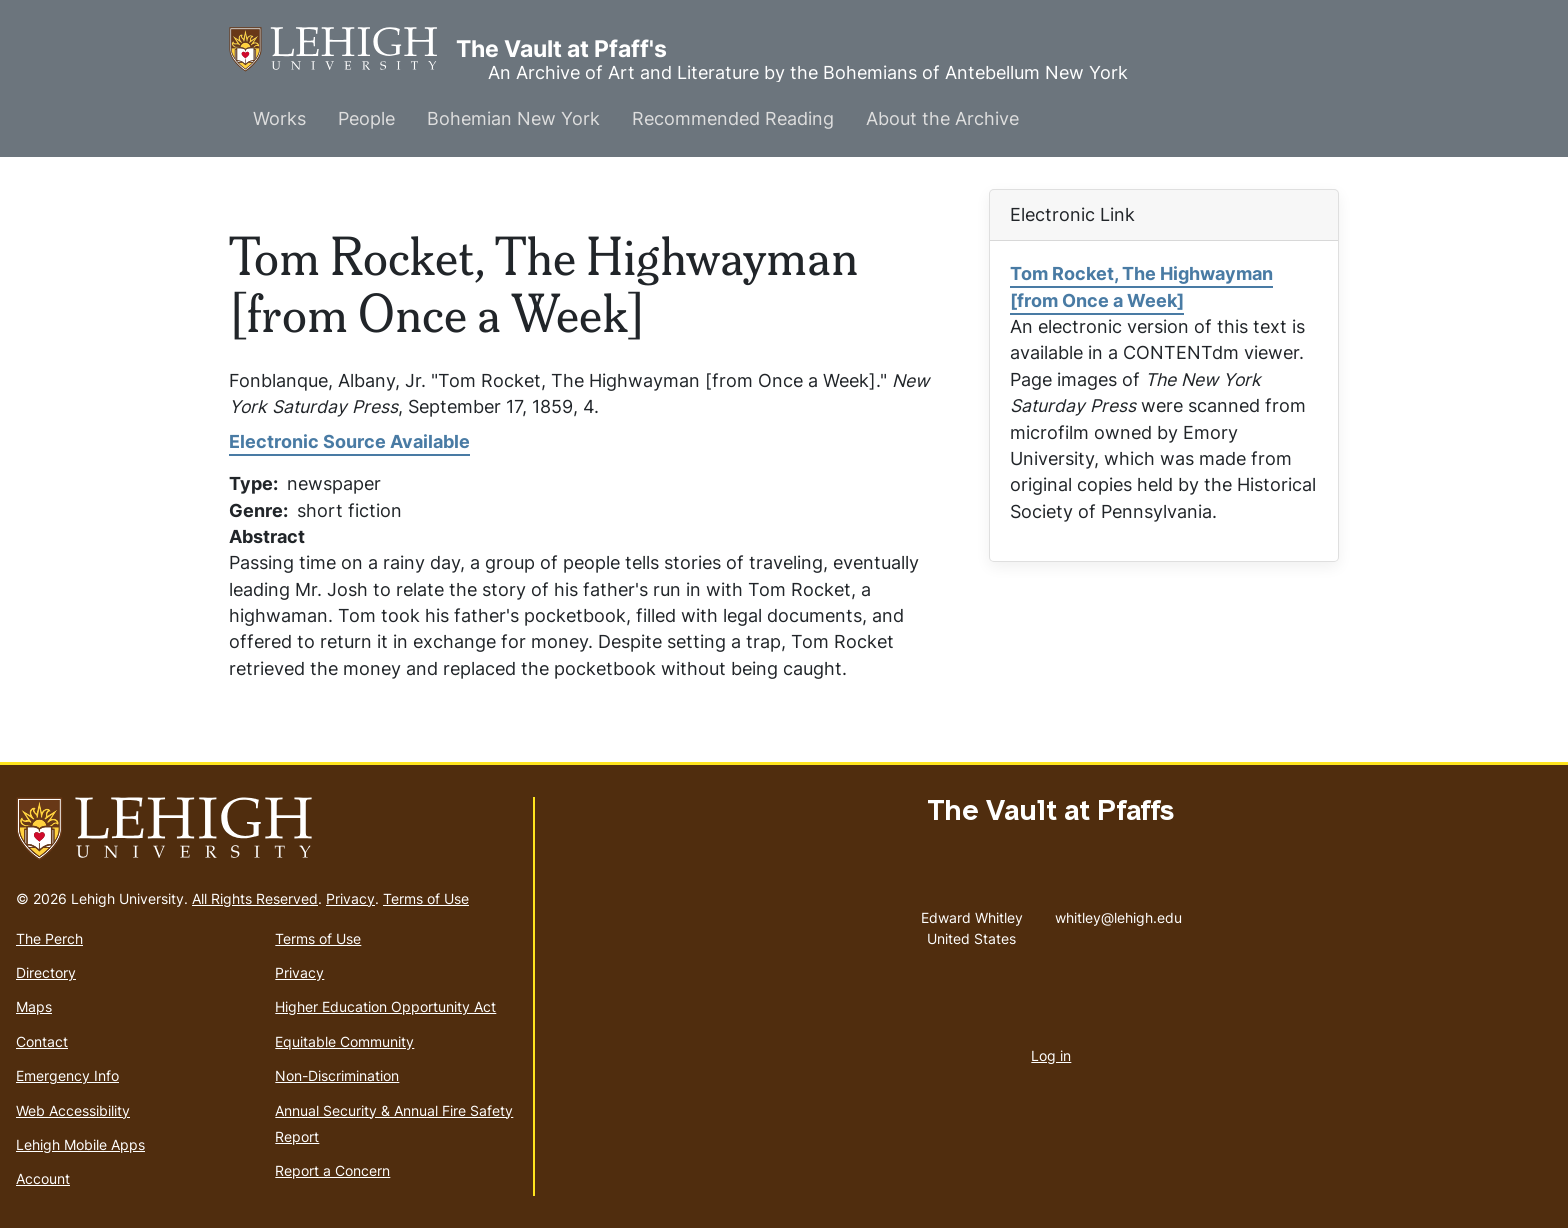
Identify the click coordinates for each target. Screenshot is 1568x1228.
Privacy (350, 898)
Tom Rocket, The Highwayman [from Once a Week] (1141, 286)
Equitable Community (344, 1041)
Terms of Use (426, 898)
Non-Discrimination (337, 1075)
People (366, 118)
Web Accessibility (73, 1110)
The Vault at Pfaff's (342, 49)
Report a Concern (332, 1170)
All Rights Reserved (255, 898)
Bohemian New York (513, 118)
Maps (34, 1006)
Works (279, 118)
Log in (1051, 1055)
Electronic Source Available (349, 441)
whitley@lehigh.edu (1118, 913)
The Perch (49, 938)
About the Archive (942, 118)
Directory (46, 972)
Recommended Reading (733, 118)
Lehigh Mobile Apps (80, 1144)
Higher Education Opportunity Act (385, 1006)
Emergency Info (67, 1075)
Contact (42, 1041)
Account (43, 1178)
